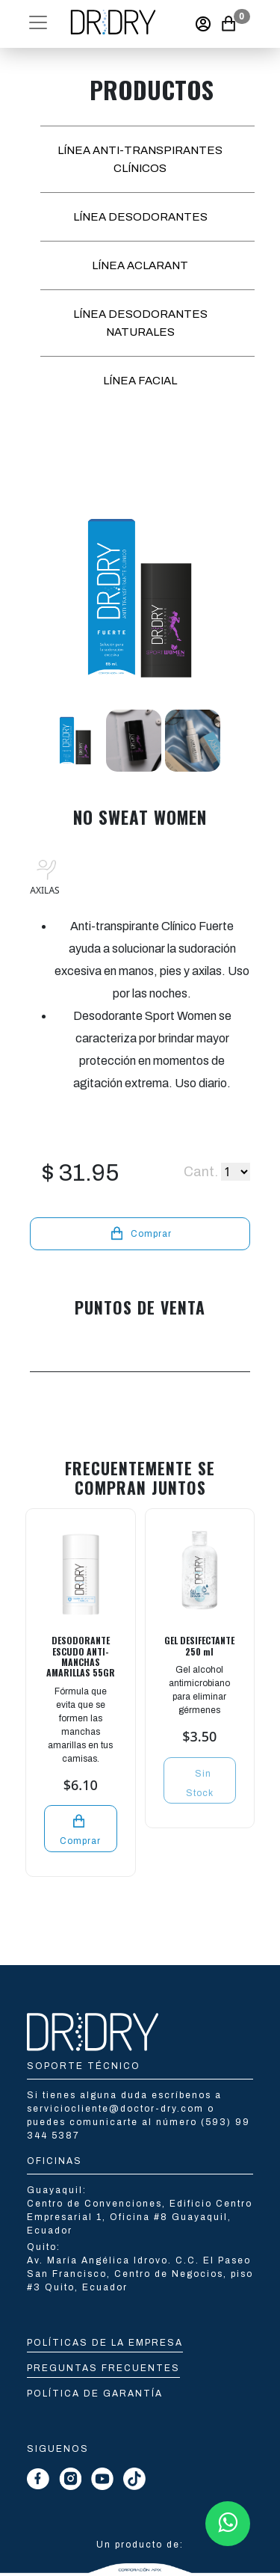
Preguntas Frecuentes (103, 2368)
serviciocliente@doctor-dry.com (117, 2108)
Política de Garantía (95, 2393)
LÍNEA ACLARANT (140, 265)
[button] (38, 22)
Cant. (201, 1171)
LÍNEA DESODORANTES (140, 217)
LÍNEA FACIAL (140, 381)
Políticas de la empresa (105, 2342)
